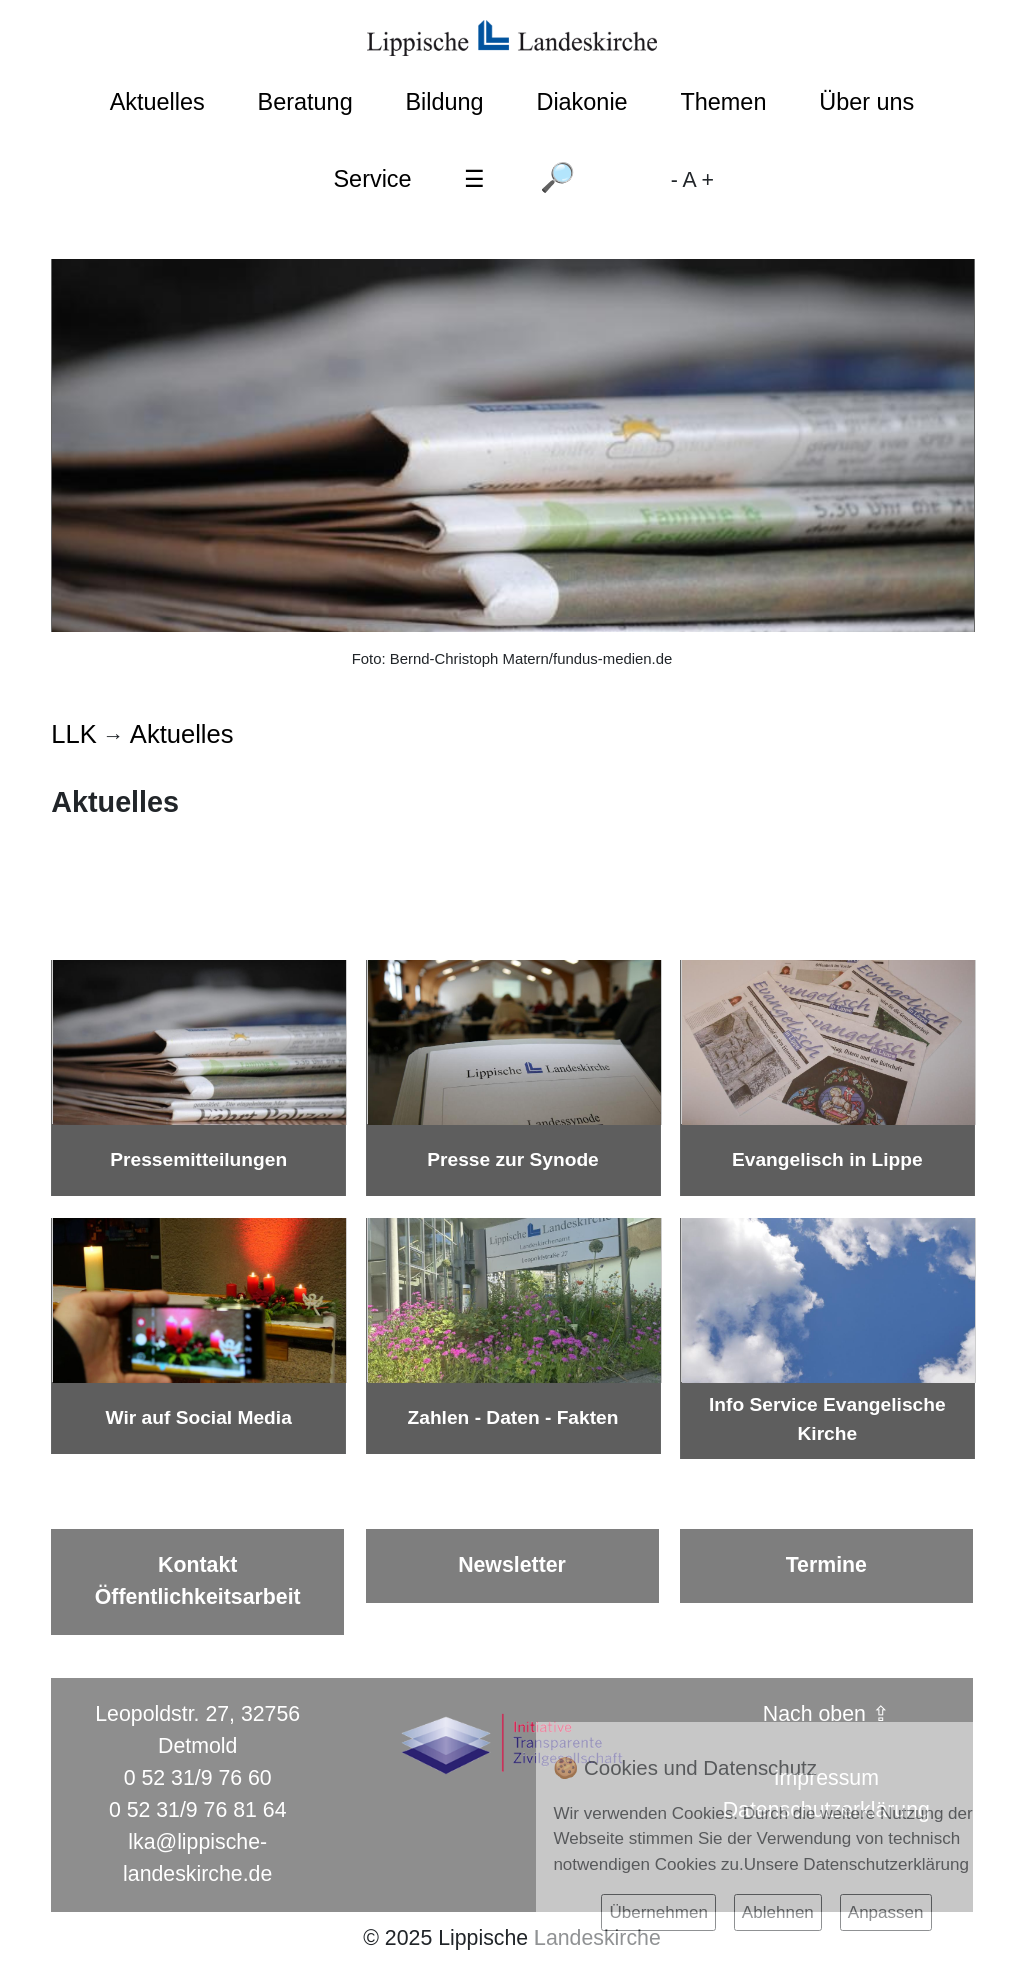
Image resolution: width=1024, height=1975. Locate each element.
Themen (723, 102)
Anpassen (886, 1912)
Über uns (866, 102)
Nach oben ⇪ (826, 1714)
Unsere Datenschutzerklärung (856, 1864)
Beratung (305, 102)
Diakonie (581, 102)
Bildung (444, 102)
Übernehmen (658, 1912)
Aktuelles (157, 102)
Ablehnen (778, 1912)
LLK (73, 734)
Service (372, 179)
